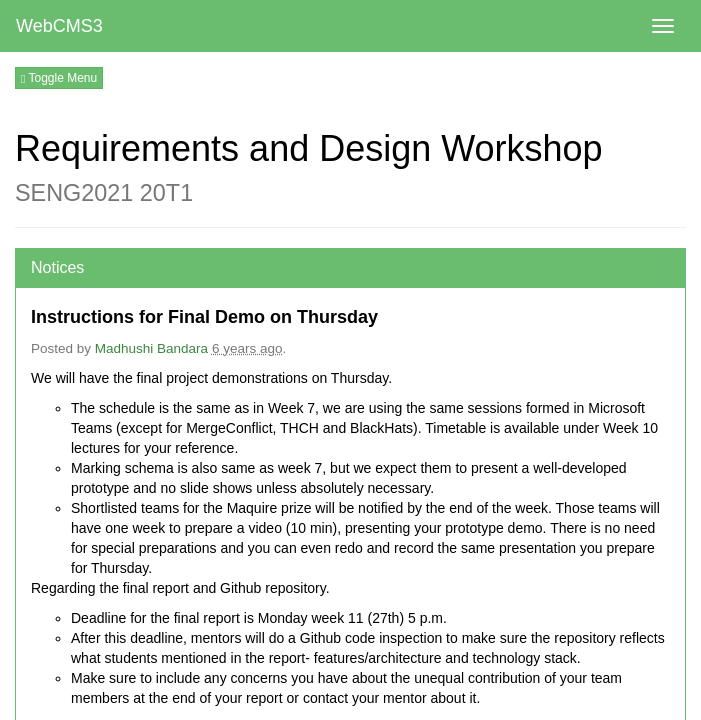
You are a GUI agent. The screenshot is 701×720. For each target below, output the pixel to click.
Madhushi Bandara (151, 348)
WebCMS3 (59, 26)
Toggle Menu (59, 78)
